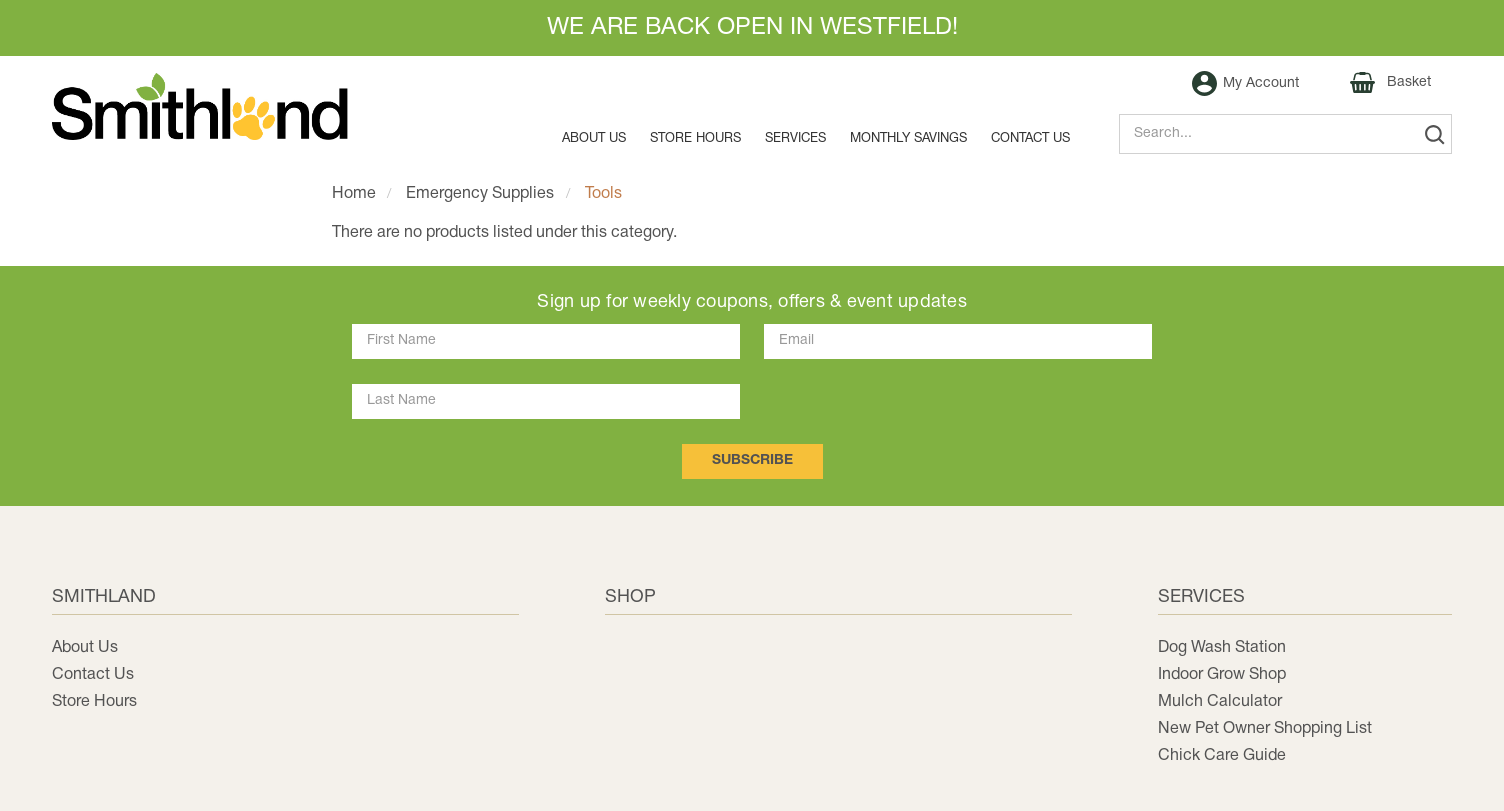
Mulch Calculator (1220, 702)
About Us (594, 139)
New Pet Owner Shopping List (1265, 729)
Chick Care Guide (1222, 756)
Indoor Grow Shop (1222, 675)
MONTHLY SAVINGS (908, 139)
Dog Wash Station (1222, 648)
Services (795, 139)
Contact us (1030, 139)
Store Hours (695, 139)
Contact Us (93, 675)
